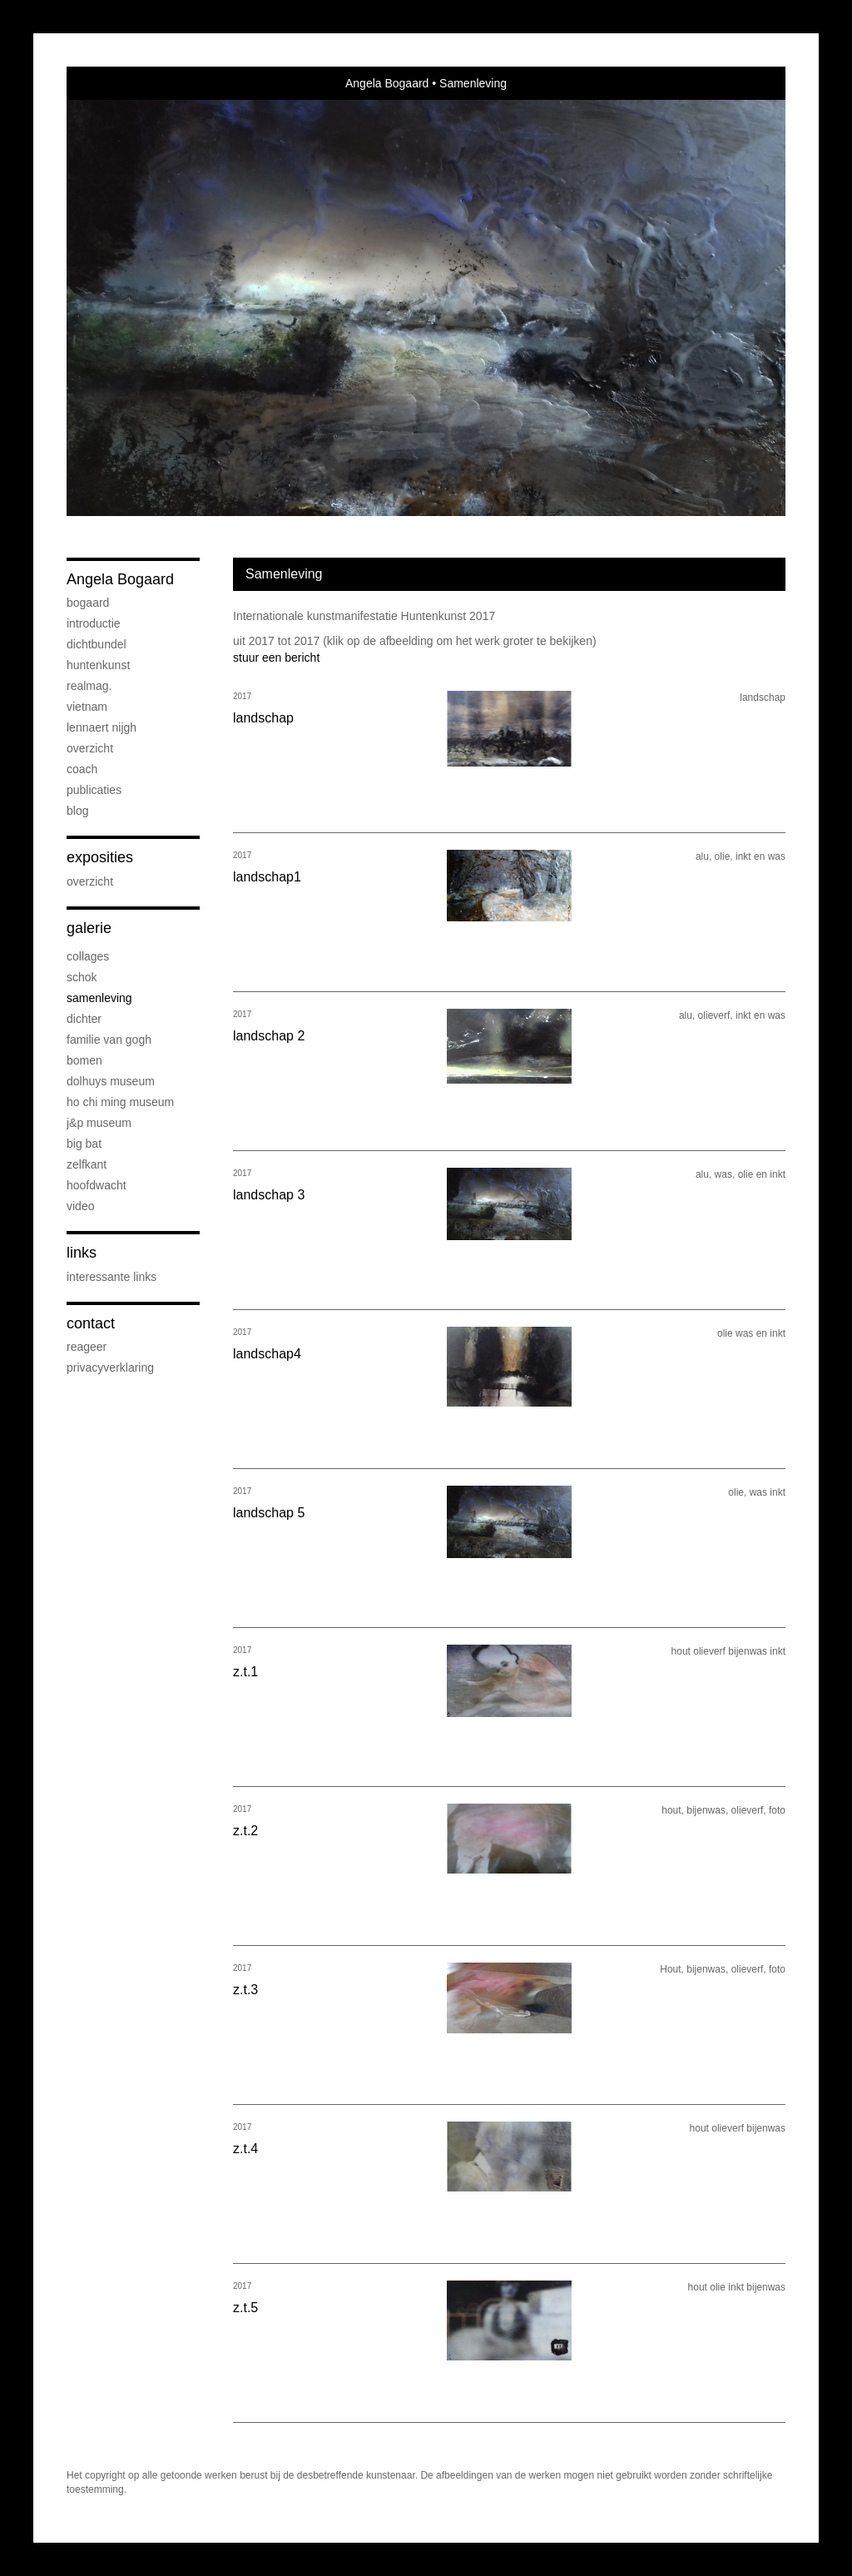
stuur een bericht (276, 657)
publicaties (94, 790)
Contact (91, 1323)
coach (82, 769)
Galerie (89, 928)
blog (77, 810)
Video (80, 1206)
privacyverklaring (110, 1367)
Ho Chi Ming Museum (120, 1102)
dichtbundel (96, 644)
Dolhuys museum (111, 1081)
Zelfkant (86, 1164)
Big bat (84, 1143)
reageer (86, 1346)
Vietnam (87, 706)
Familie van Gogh (109, 1039)
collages (88, 956)
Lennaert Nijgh (101, 727)
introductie (94, 623)
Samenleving (99, 998)
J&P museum (99, 1122)
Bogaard (88, 602)
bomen (84, 1060)
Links (82, 1252)
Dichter (84, 1018)
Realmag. (89, 685)
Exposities (100, 857)
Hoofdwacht (96, 1185)
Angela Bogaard (386, 83)
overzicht (90, 748)
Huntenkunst (98, 665)
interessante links (111, 1276)
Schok (82, 977)
